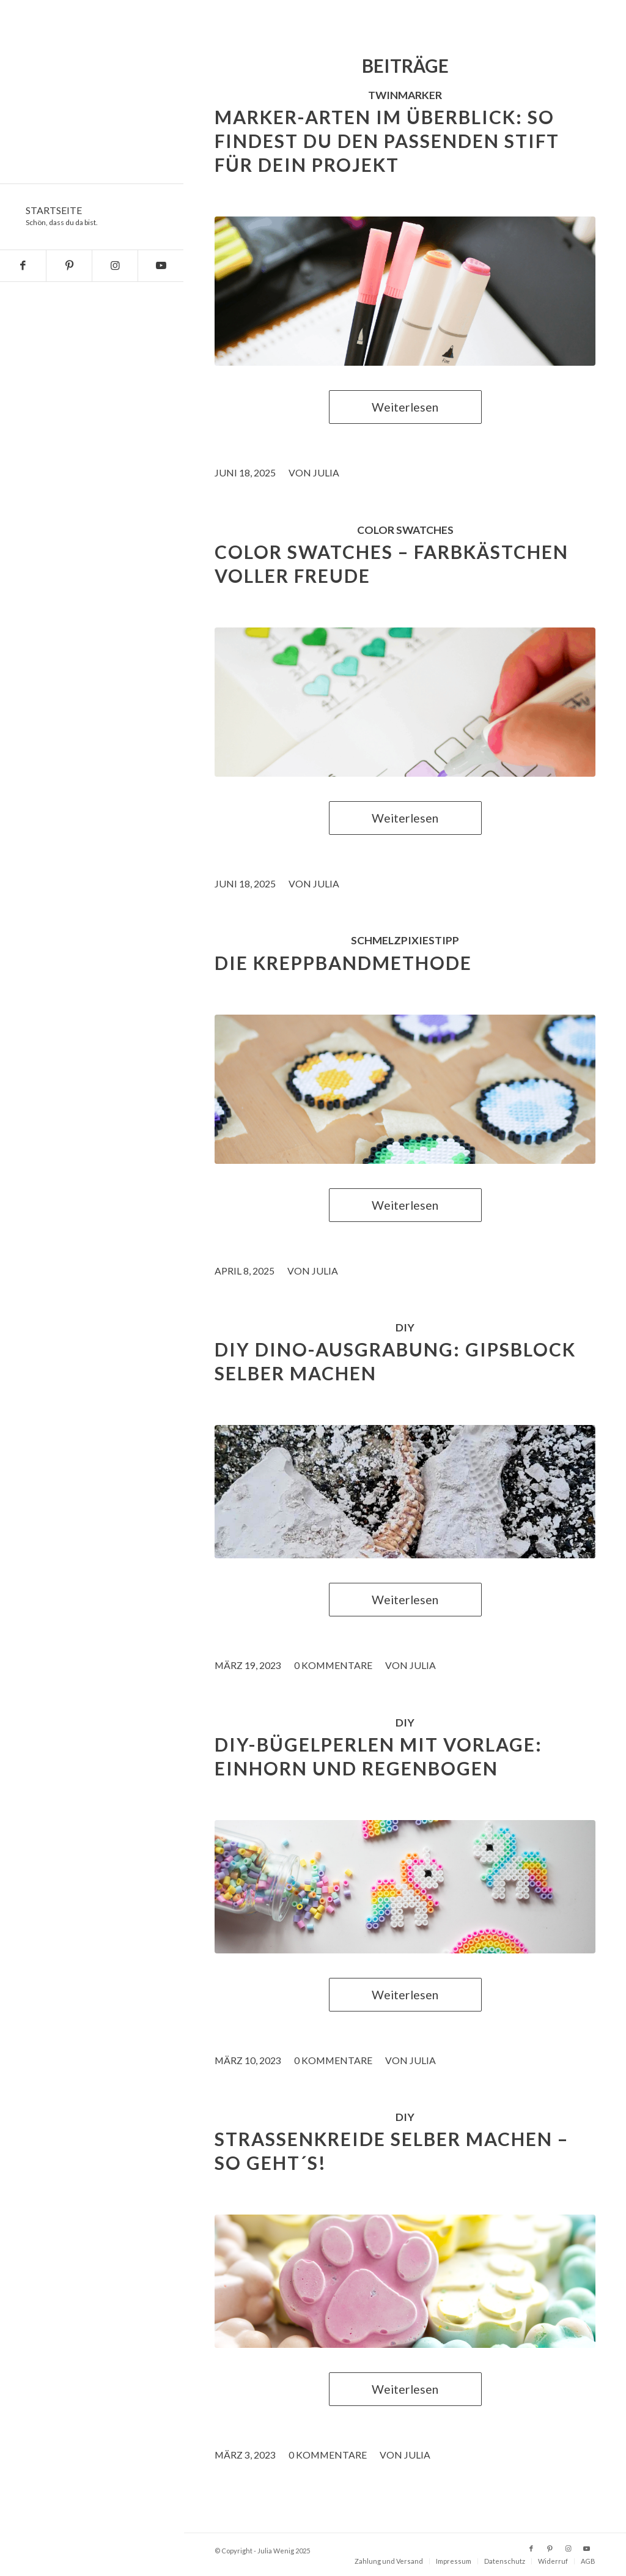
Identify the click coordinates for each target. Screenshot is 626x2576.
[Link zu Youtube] (160, 265)
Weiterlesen (405, 407)
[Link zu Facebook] (23, 265)
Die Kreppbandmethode (343, 963)
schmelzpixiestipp (405, 940)
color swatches (405, 530)
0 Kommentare (333, 1665)
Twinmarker (405, 95)
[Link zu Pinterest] (69, 265)
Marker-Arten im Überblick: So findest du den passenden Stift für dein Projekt (387, 141)
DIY (405, 1327)
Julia (326, 472)
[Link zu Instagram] (115, 265)
